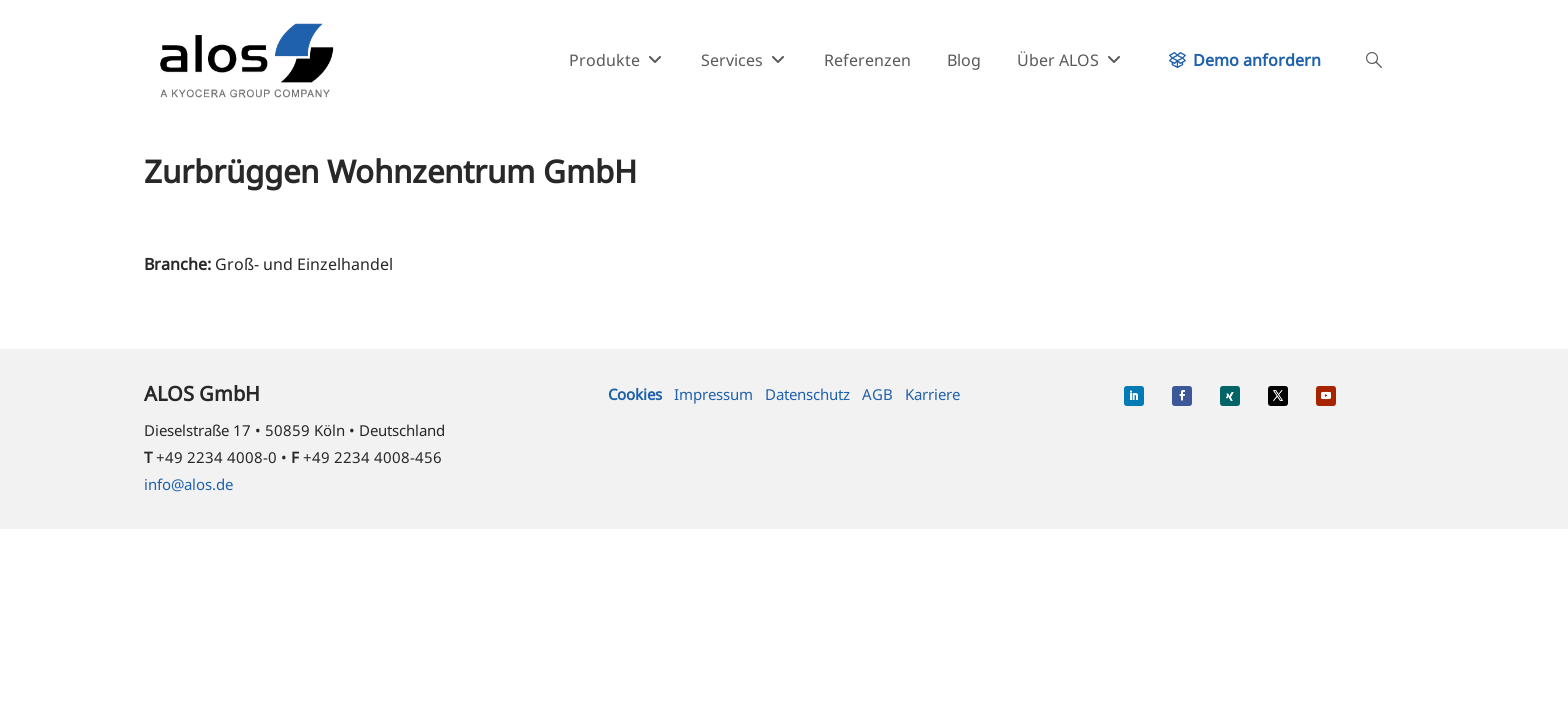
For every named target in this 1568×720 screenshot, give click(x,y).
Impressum (713, 394)
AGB (877, 394)
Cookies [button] (635, 394)
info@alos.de (188, 484)
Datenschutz (807, 394)
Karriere (932, 394)
